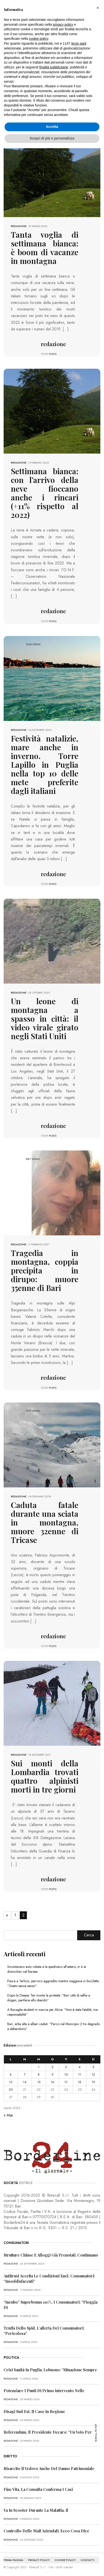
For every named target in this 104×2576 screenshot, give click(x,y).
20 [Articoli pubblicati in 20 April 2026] (11, 2089)
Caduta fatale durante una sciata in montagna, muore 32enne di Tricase (44, 1522)
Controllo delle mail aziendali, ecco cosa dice (46, 2530)
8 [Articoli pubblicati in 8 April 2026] (39, 2074)
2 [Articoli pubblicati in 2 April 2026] (52, 2067)
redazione (18, 226)
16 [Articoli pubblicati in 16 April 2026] (52, 2082)
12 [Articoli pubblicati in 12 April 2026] (93, 2074)
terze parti (78, 43)
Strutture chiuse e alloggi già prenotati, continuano (51, 2255)
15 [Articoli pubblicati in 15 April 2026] (38, 2082)
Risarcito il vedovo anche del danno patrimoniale (49, 2468)
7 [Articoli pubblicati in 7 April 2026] (25, 2074)
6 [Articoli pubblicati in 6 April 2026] (11, 2074)
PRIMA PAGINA (13, 2560)
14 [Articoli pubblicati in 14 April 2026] (24, 2082)
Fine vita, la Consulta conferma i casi (38, 2489)
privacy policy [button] (63, 24)
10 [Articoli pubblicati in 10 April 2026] (66, 2074)
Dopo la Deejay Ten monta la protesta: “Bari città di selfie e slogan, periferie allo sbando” (48, 1998)
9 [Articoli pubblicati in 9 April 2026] (52, 2074)
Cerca (89, 1935)
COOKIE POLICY (65, 2560)
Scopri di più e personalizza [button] (52, 138)
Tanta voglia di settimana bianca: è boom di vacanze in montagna (44, 247)
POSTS (52, 354)
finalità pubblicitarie (53, 67)
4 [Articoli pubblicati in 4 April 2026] (80, 2067)
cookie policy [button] (38, 39)
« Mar (8, 2115)
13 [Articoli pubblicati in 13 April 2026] (10, 2082)
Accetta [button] (52, 127)
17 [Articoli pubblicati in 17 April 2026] (65, 2082)
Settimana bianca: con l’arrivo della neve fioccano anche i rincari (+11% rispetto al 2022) (44, 493)
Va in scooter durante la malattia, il (36, 2510)
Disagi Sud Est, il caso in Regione (34, 2411)
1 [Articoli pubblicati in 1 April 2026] (38, 2067)
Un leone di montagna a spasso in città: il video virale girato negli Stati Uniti (44, 1018)
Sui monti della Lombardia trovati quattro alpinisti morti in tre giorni (44, 1776)
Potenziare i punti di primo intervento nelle (44, 2390)
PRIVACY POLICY (39, 2560)
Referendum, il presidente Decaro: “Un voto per (48, 2432)
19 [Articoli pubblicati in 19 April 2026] (93, 2082)
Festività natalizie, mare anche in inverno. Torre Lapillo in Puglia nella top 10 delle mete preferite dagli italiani (44, 764)
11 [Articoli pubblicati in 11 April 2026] (79, 2074)
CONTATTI (87, 2560)
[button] (98, 8)
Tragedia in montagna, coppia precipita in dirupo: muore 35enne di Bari (44, 1270)
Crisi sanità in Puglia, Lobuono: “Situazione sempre (50, 2369)
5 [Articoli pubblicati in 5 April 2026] (93, 2067)
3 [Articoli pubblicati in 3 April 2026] (66, 2067)
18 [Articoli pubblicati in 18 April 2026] (79, 2082)
